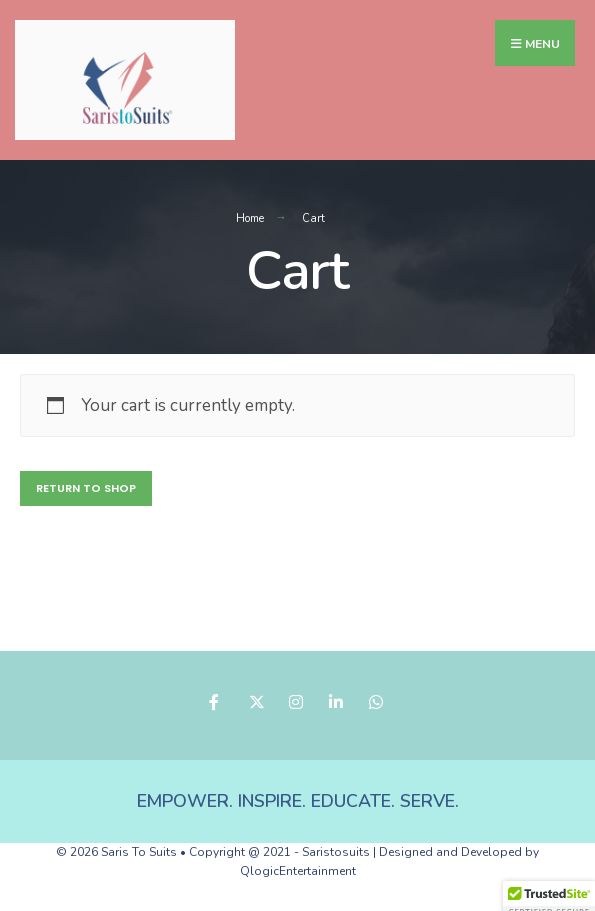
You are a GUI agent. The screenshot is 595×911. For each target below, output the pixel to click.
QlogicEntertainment (298, 871)
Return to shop (86, 488)
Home (250, 218)
